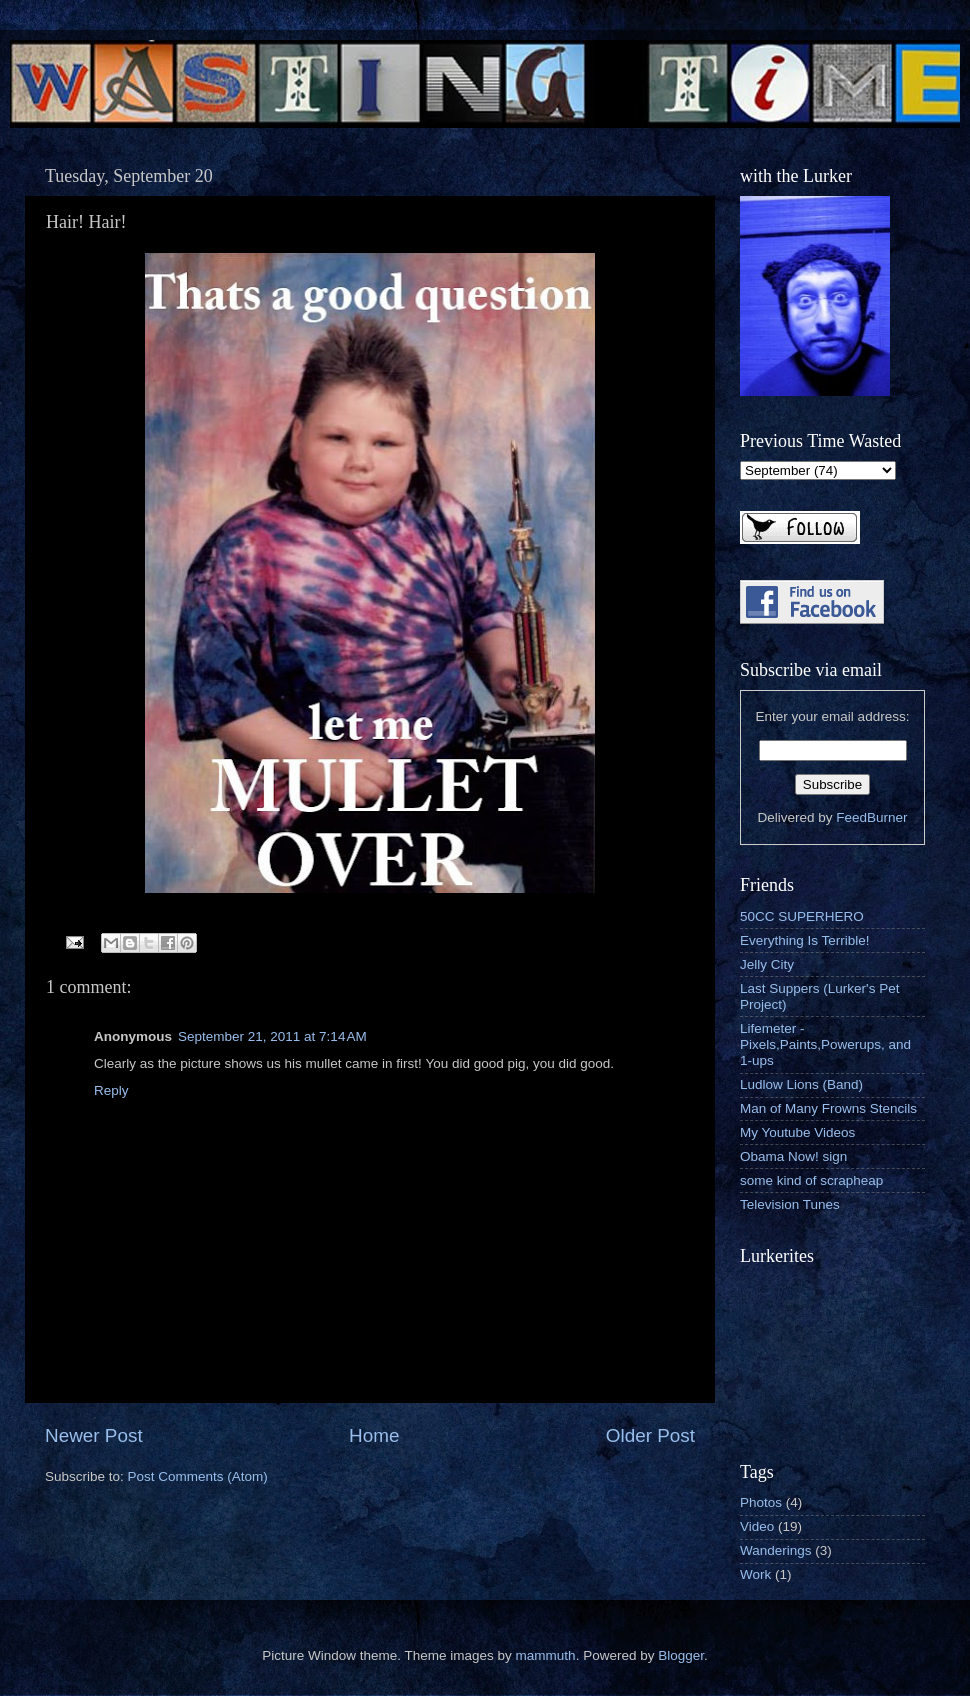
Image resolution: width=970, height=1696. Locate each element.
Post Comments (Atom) (198, 1476)
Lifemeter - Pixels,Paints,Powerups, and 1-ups (825, 1044)
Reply (111, 1090)
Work (755, 1574)
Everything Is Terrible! (805, 940)
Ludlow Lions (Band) (801, 1084)
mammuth (546, 1655)
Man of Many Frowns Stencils (828, 1108)
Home (374, 1435)
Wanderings (776, 1550)
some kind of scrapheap (811, 1180)
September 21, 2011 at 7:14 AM (272, 1036)
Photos (761, 1502)
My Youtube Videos (797, 1132)
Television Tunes (790, 1204)
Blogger (681, 1655)
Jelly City (767, 964)
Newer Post (94, 1435)
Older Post (650, 1435)
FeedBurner (871, 817)
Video (757, 1526)
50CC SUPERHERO (802, 916)
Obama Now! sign (793, 1156)
